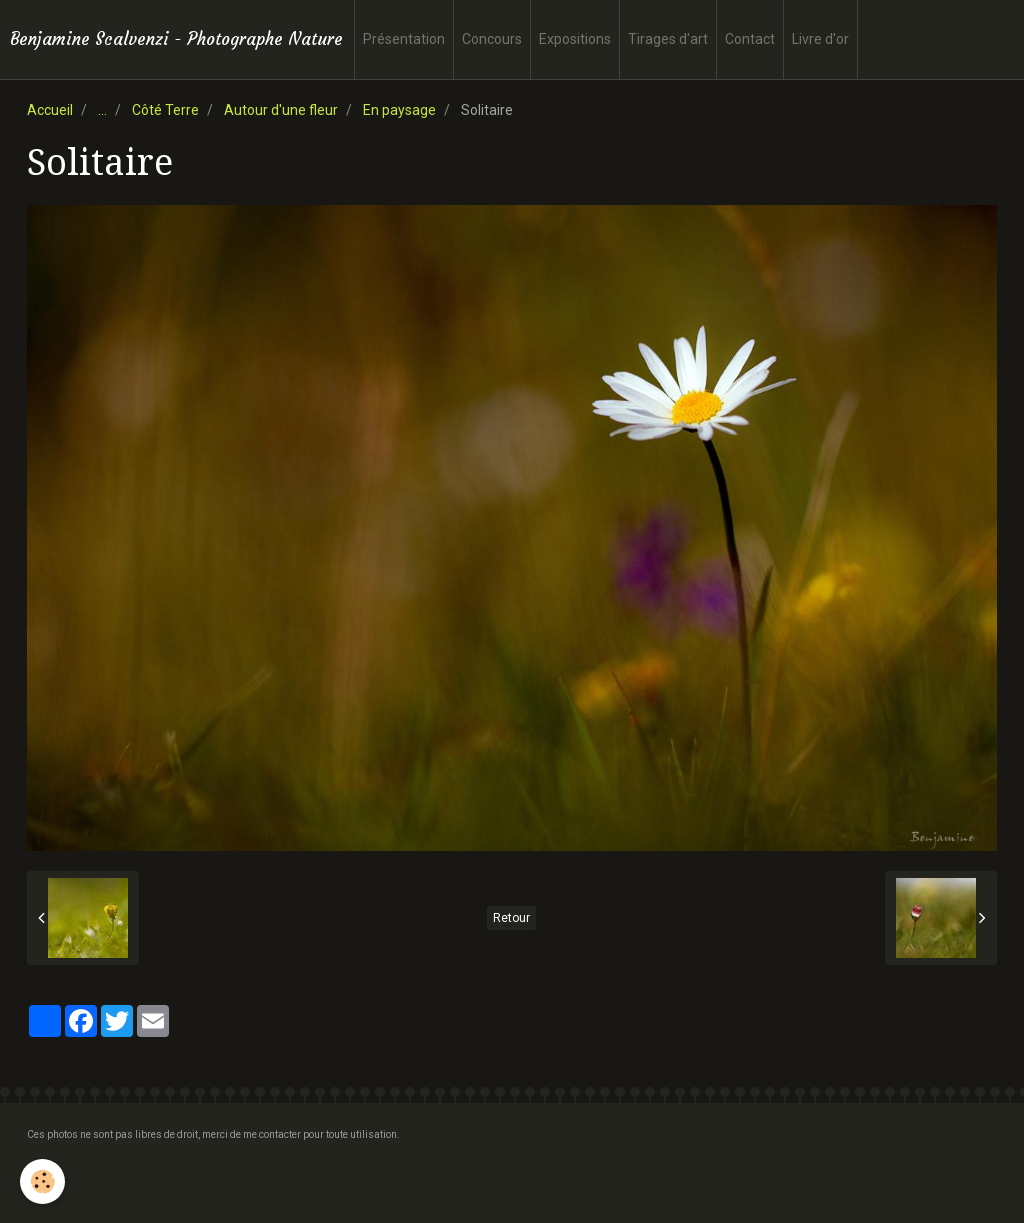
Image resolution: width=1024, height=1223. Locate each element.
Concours (492, 39)
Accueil (50, 110)
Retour (511, 918)
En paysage (399, 110)
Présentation (404, 39)
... (102, 110)
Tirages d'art (668, 39)
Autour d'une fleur (281, 110)
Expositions (575, 39)
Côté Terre (165, 110)
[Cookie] (42, 1181)
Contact (750, 39)
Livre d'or (820, 39)
